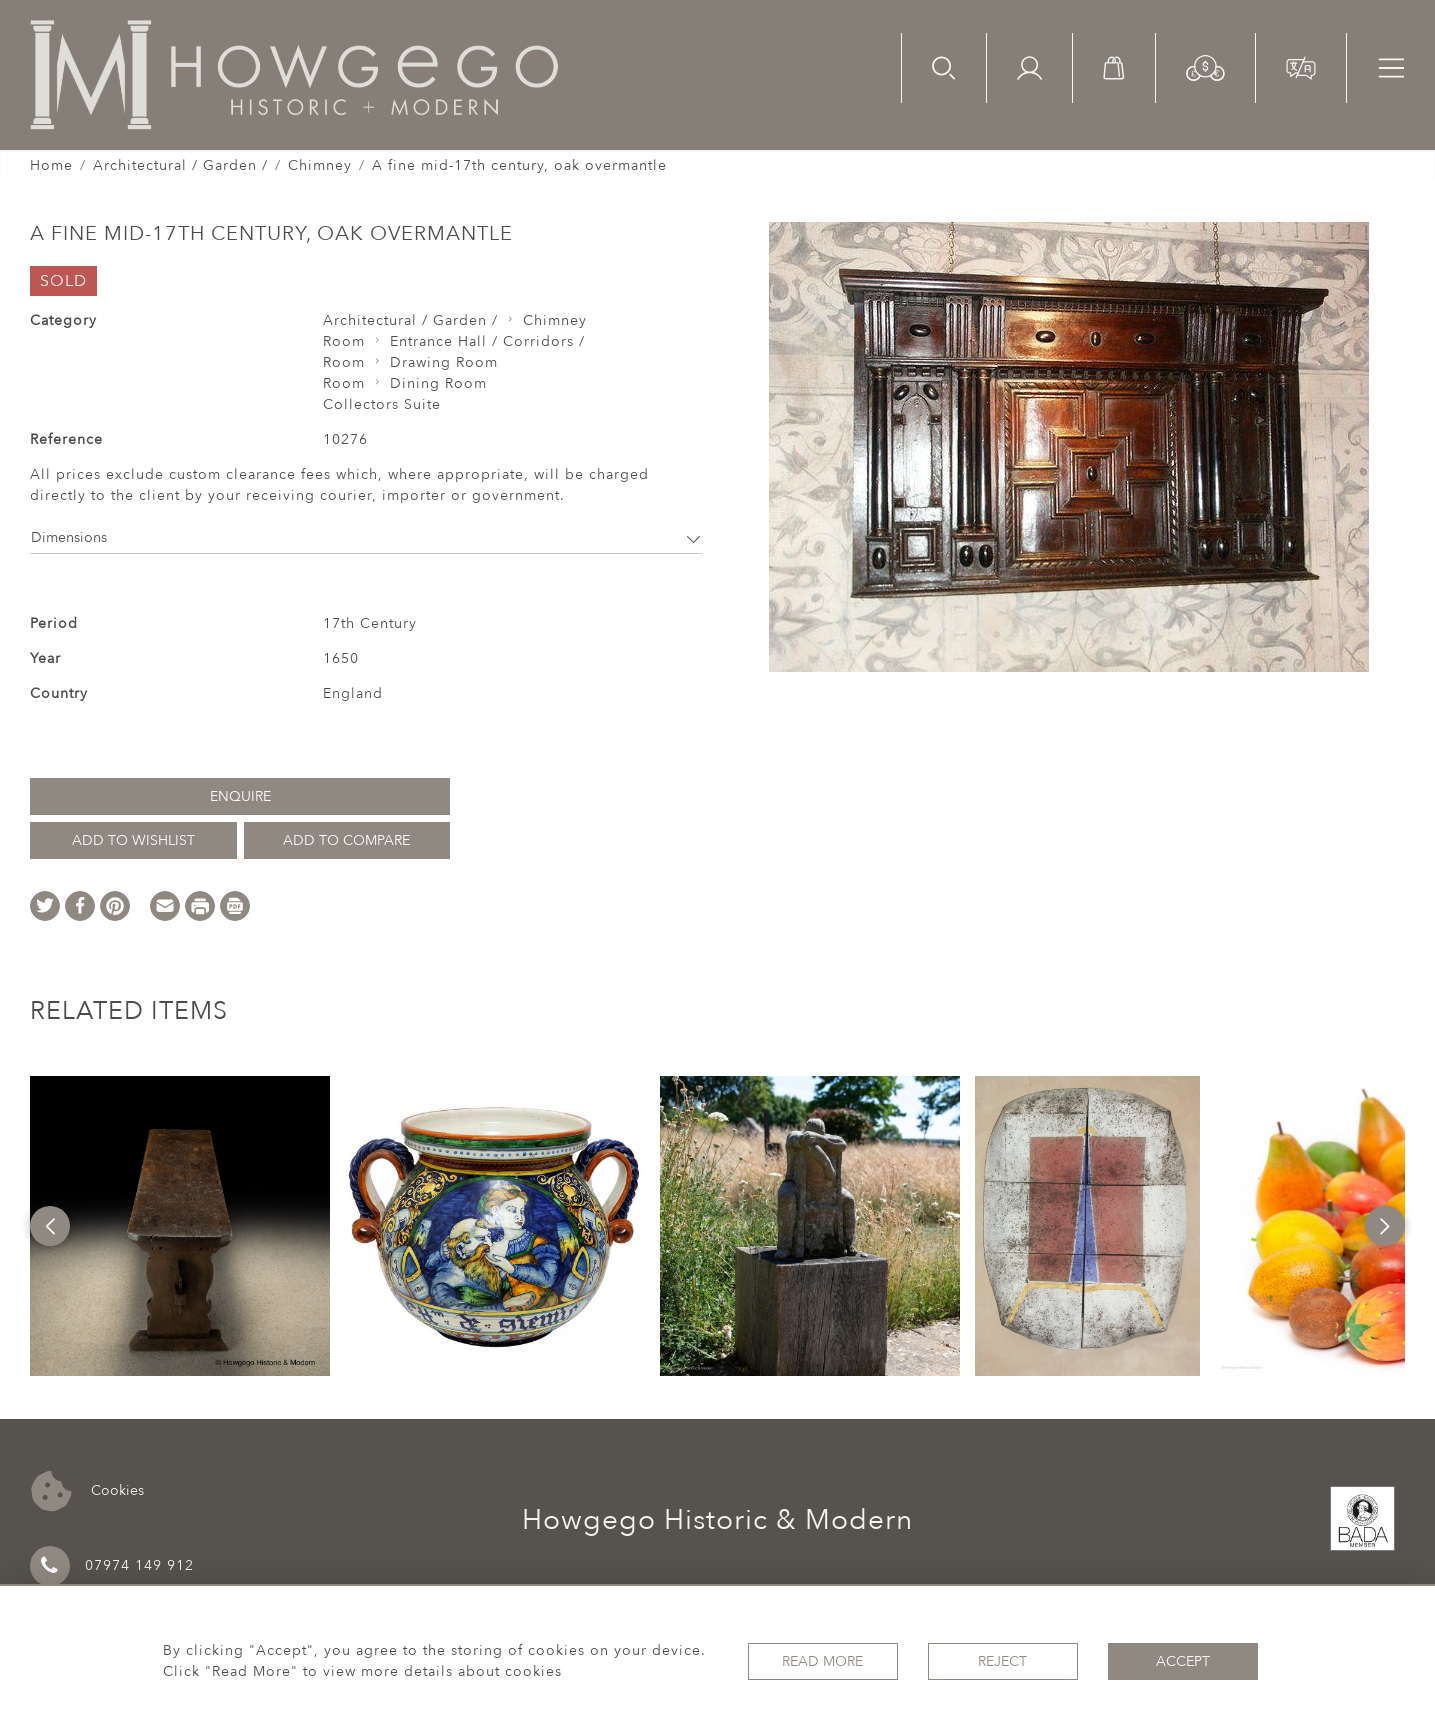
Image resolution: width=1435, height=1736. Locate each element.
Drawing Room (444, 362)
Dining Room (438, 383)
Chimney (320, 165)
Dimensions (366, 537)
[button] (1205, 66)
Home (51, 165)
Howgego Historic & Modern (717, 1520)
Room (344, 341)
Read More (822, 1661)
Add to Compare (346, 840)
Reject (1002, 1661)
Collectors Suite (382, 404)
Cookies (87, 1491)
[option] (180, 1226)
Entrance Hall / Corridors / (487, 341)
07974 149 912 (112, 1566)
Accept (1183, 1661)
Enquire (240, 796)
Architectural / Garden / (180, 165)
